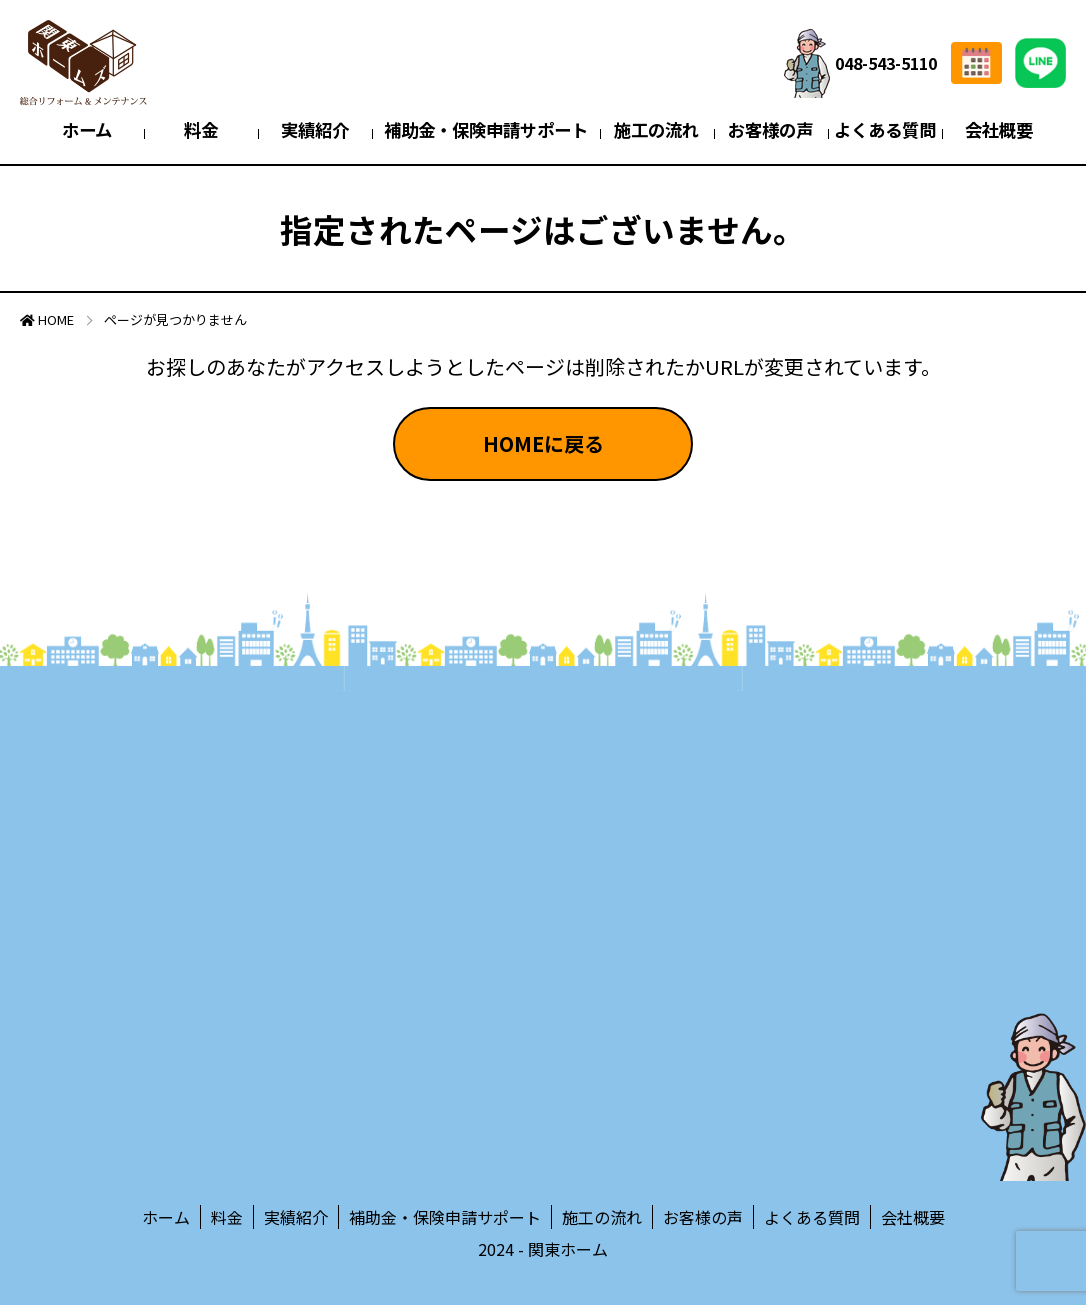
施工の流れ (656, 129)
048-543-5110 (860, 63)
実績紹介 (315, 129)
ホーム (87, 129)
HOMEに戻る (543, 443)
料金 (201, 129)
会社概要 (999, 129)
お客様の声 (770, 129)
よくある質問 (885, 129)
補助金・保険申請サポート (486, 129)
